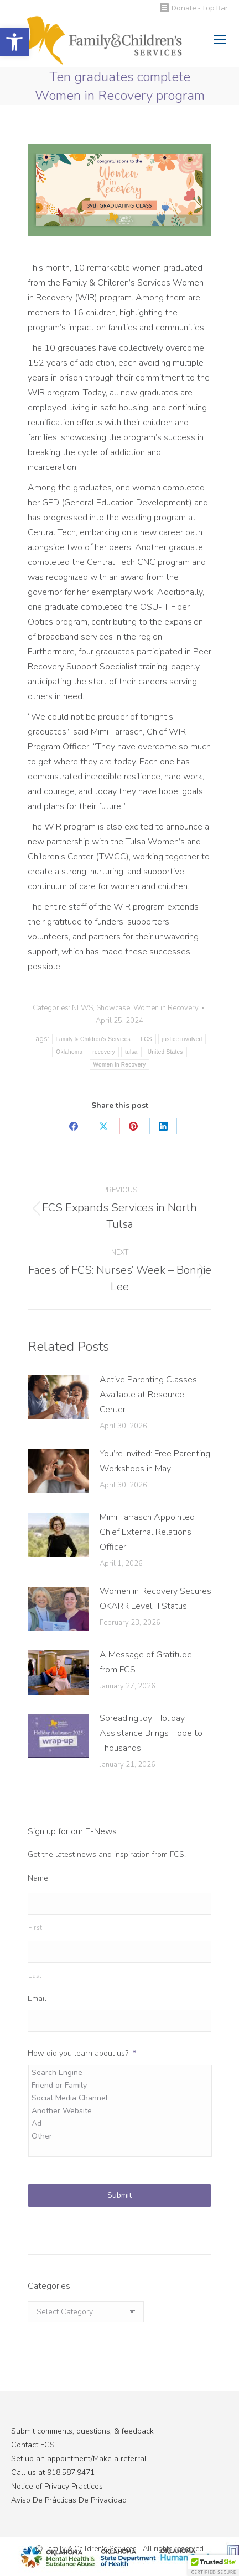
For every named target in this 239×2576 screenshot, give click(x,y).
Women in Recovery (166, 1008)
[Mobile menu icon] (220, 39)
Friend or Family (120, 2085)
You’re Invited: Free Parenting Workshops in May (155, 1461)
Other (120, 2136)
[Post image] (58, 1397)
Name (38, 1878)
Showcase (113, 1008)
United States (165, 1052)
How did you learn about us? (82, 2053)
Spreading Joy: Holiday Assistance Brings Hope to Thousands (151, 1733)
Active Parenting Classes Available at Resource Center (148, 1395)
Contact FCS (33, 2445)
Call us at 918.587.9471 (53, 2472)
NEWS (82, 1008)
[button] (14, 42)
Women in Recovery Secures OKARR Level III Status (155, 1598)
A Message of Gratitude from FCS (146, 1662)
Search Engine (120, 2072)
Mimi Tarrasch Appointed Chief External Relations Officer (147, 1532)
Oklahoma (69, 1052)
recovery (103, 1052)
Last (35, 1975)
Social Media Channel (120, 2098)
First (35, 1927)
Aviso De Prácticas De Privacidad (69, 2500)
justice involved (182, 1039)
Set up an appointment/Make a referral (79, 2458)
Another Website (120, 2110)
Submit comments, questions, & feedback (82, 2431)
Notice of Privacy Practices (57, 2486)
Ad (120, 2123)
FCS (146, 1039)
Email (37, 1999)
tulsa (131, 1052)
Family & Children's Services (93, 1039)
